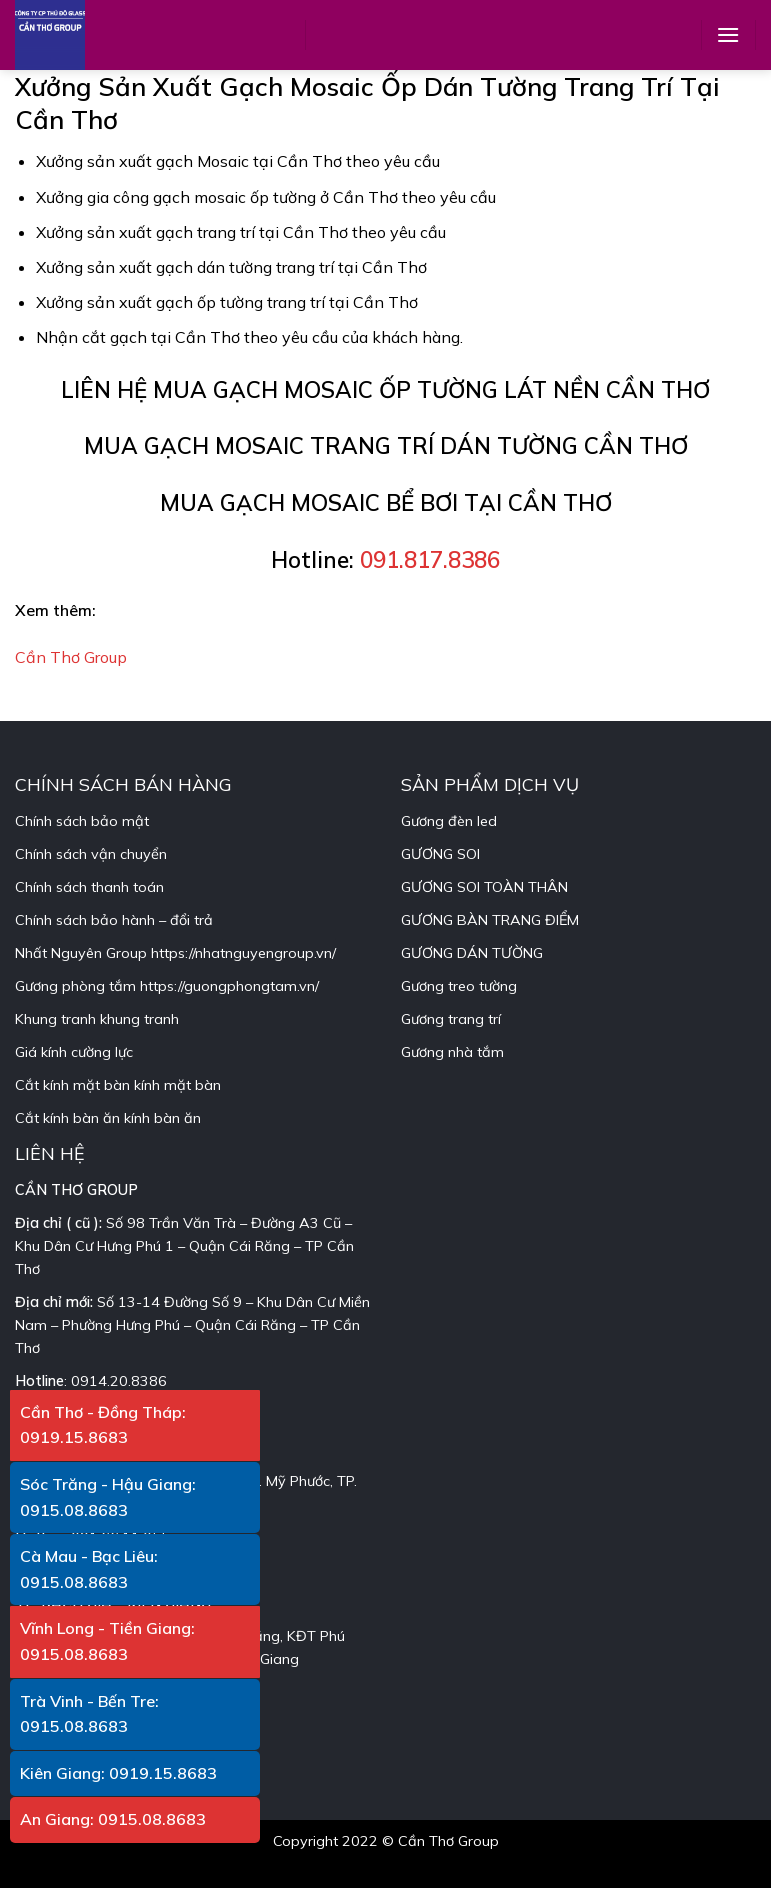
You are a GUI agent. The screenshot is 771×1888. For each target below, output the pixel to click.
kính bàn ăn (162, 1118)
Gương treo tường (459, 986)
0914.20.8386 (119, 1381)
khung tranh (139, 1019)
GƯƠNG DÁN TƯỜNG (472, 953)
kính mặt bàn (177, 1085)
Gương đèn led (449, 821)
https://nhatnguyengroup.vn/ (243, 953)
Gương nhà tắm (452, 1052)
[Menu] (728, 34)
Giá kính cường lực (74, 1052)
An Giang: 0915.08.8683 (113, 1819)
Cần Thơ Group (71, 657)
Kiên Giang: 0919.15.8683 (118, 1773)
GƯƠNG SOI (440, 854)
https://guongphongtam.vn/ (229, 986)
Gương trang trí (451, 1019)
